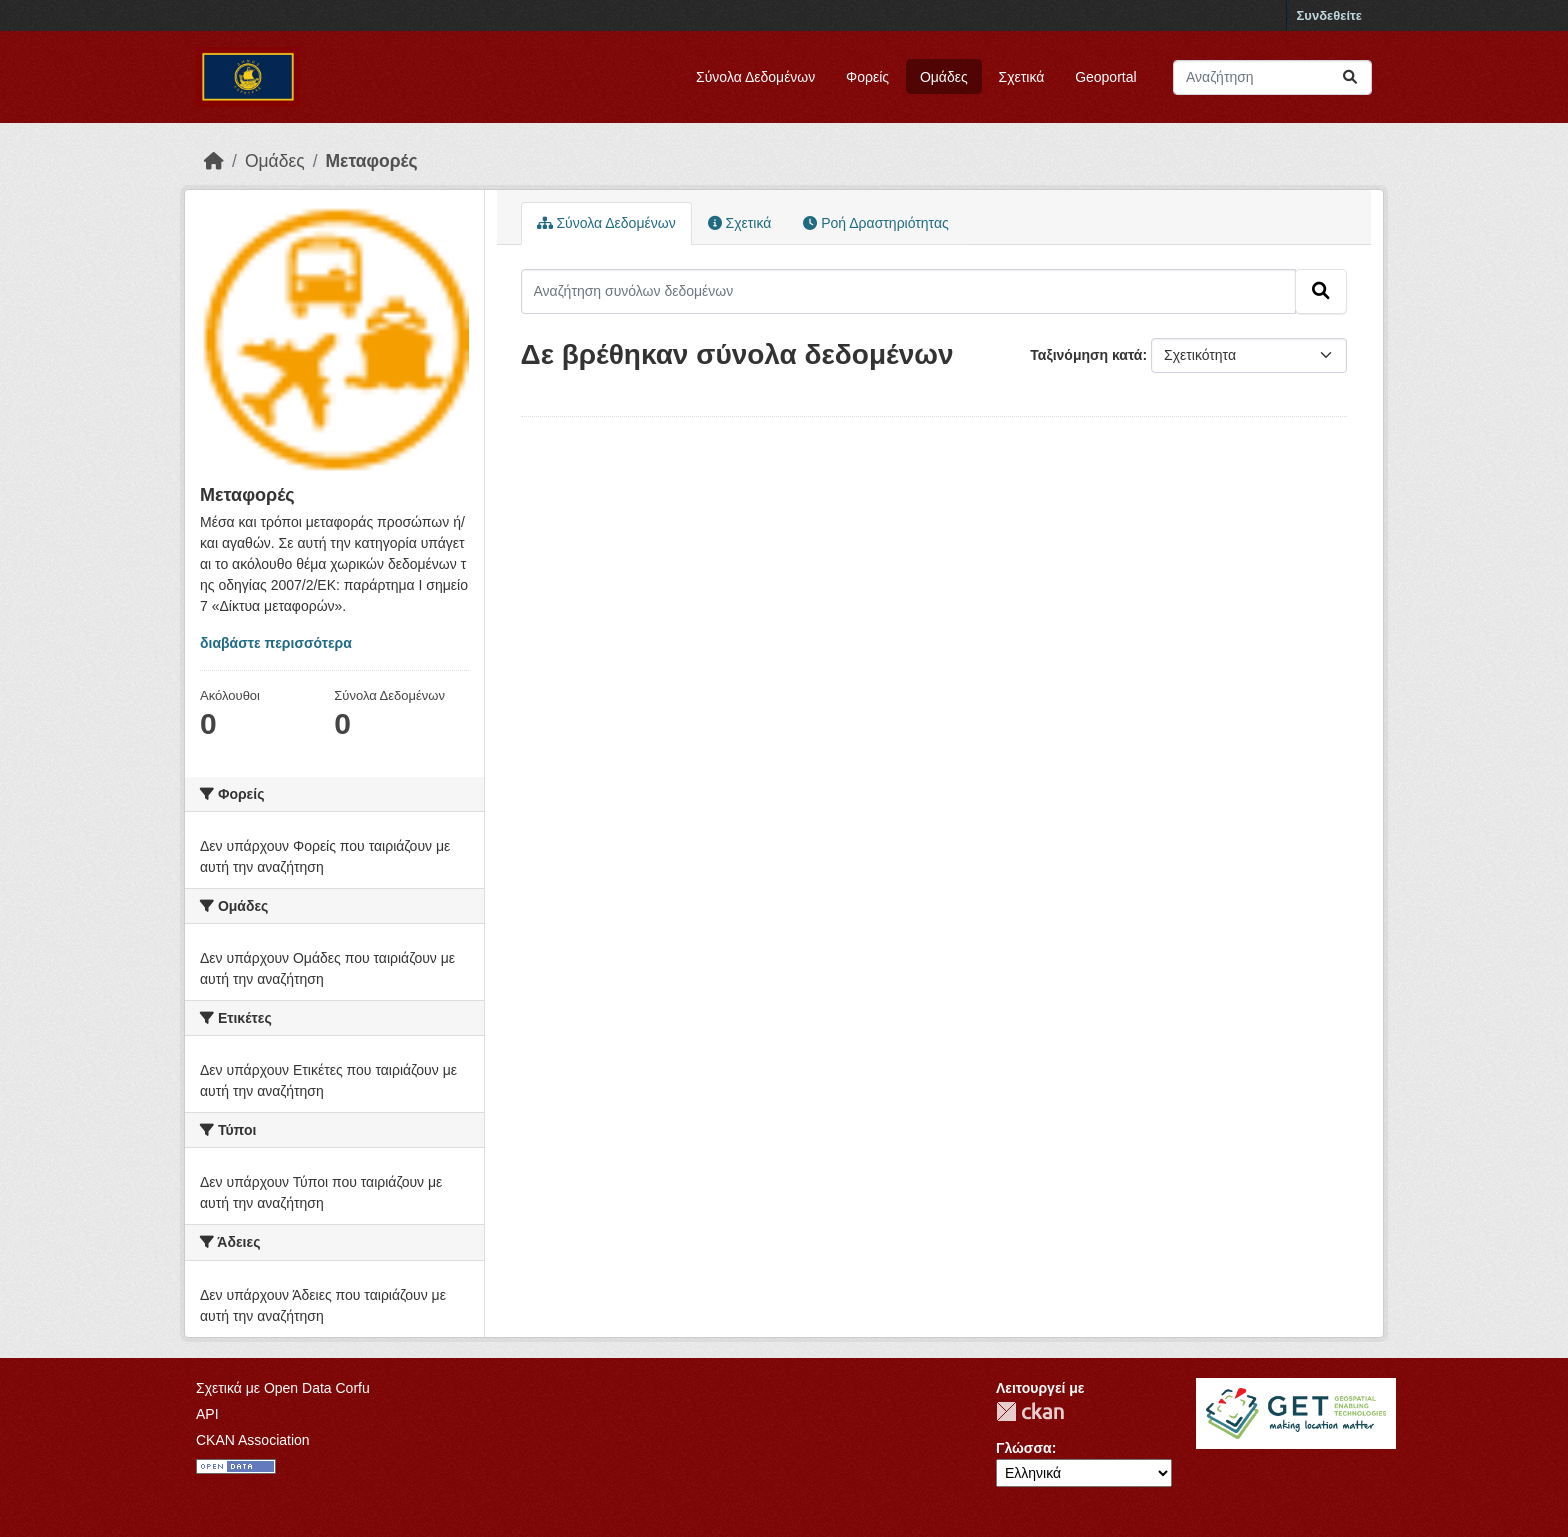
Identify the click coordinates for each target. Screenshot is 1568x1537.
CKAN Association (253, 1440)
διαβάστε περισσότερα (276, 643)
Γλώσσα (1024, 1448)
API (207, 1414)
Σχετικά (1022, 77)
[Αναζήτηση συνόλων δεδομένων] (1272, 77)
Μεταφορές (372, 161)
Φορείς (867, 77)
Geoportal (1105, 77)
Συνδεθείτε (1329, 15)
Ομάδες (944, 77)
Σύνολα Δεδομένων (755, 77)
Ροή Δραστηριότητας (875, 223)
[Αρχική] (214, 161)
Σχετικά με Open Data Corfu (283, 1388)
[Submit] (1350, 77)
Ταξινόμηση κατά (1086, 355)
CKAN (1030, 1411)
